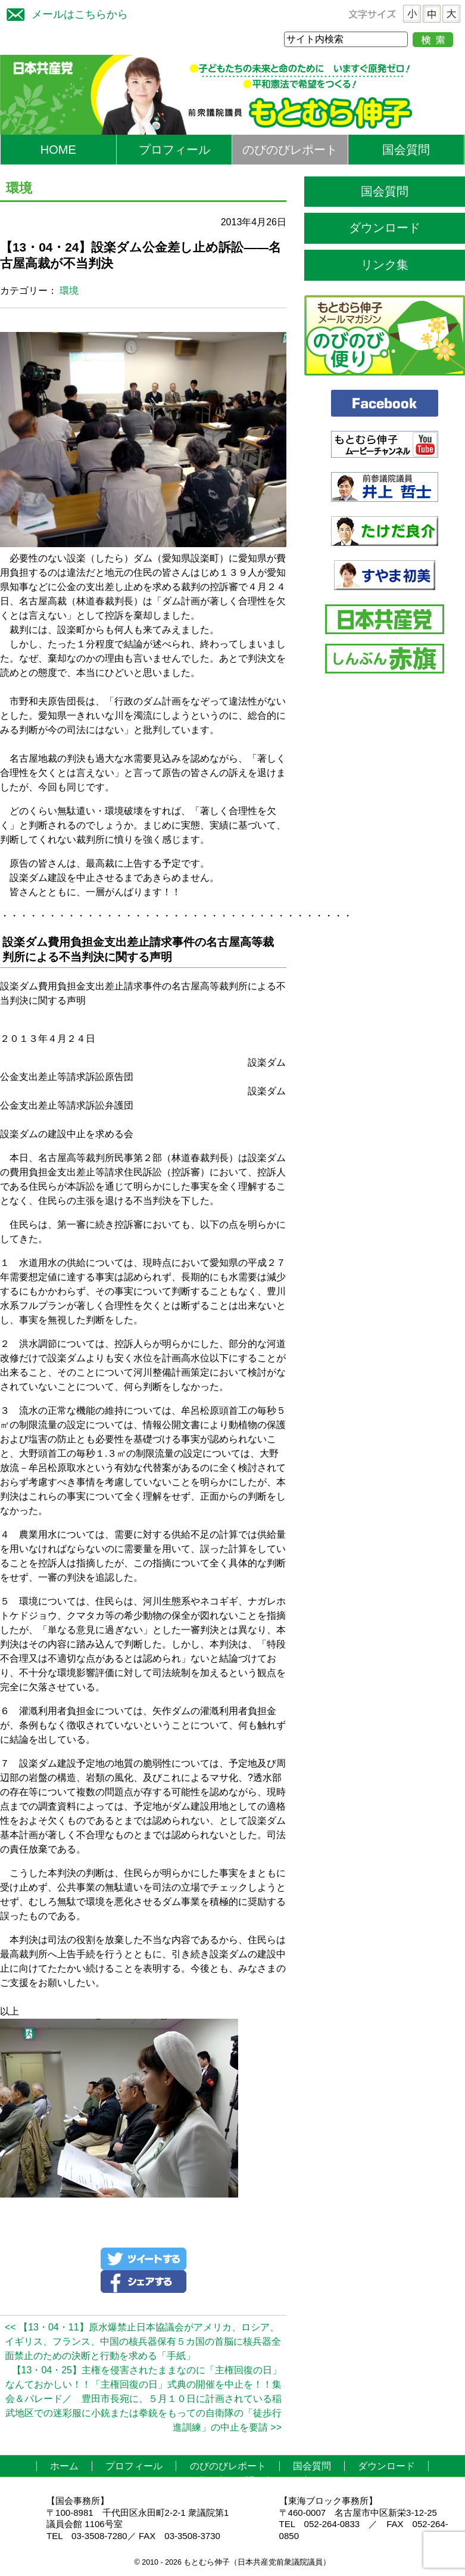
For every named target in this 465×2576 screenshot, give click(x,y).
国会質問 (406, 149)
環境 (69, 290)
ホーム (64, 2466)
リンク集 (384, 264)
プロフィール (174, 149)
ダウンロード (384, 227)
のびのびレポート (290, 149)
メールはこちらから (64, 12)
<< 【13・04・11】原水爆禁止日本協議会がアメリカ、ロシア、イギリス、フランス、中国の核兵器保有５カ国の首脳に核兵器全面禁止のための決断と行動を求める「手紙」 (143, 2341)
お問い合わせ (263, 2481)
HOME (58, 149)
